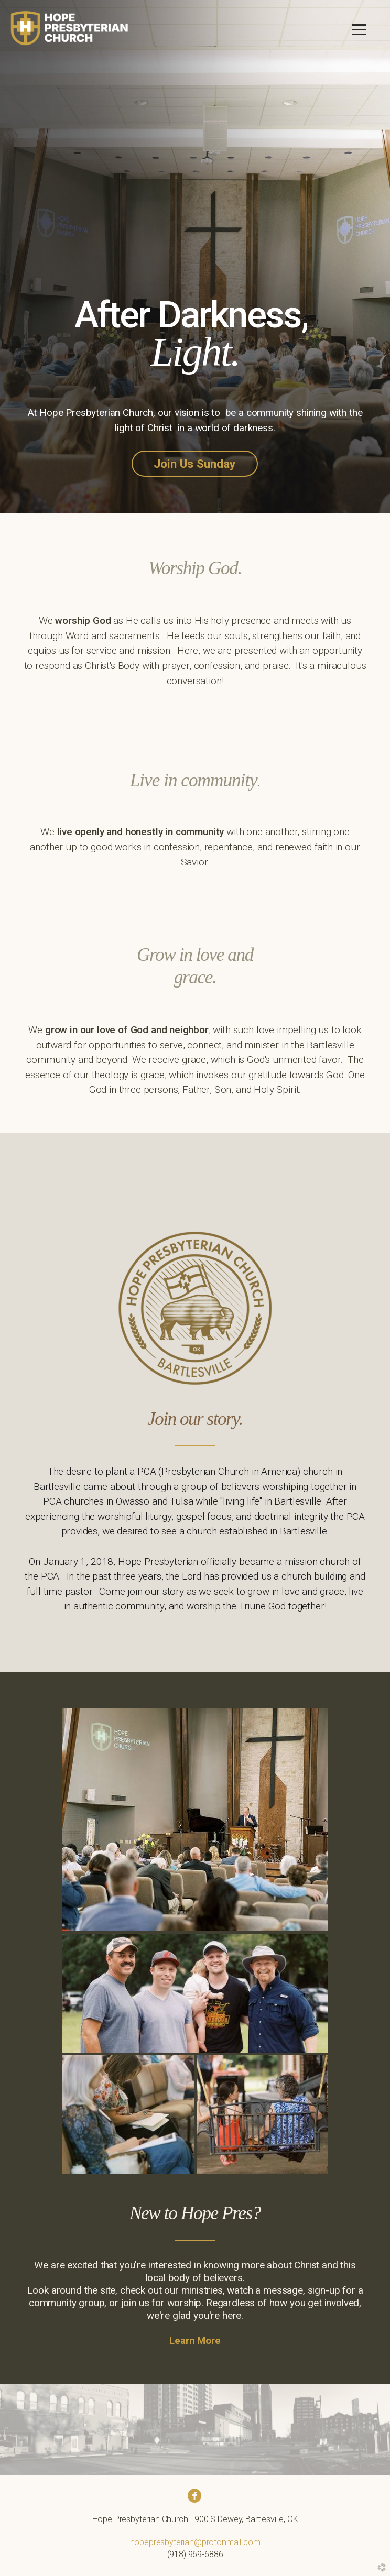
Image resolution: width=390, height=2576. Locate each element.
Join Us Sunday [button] (195, 463)
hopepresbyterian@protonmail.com (195, 2542)
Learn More (194, 2340)
